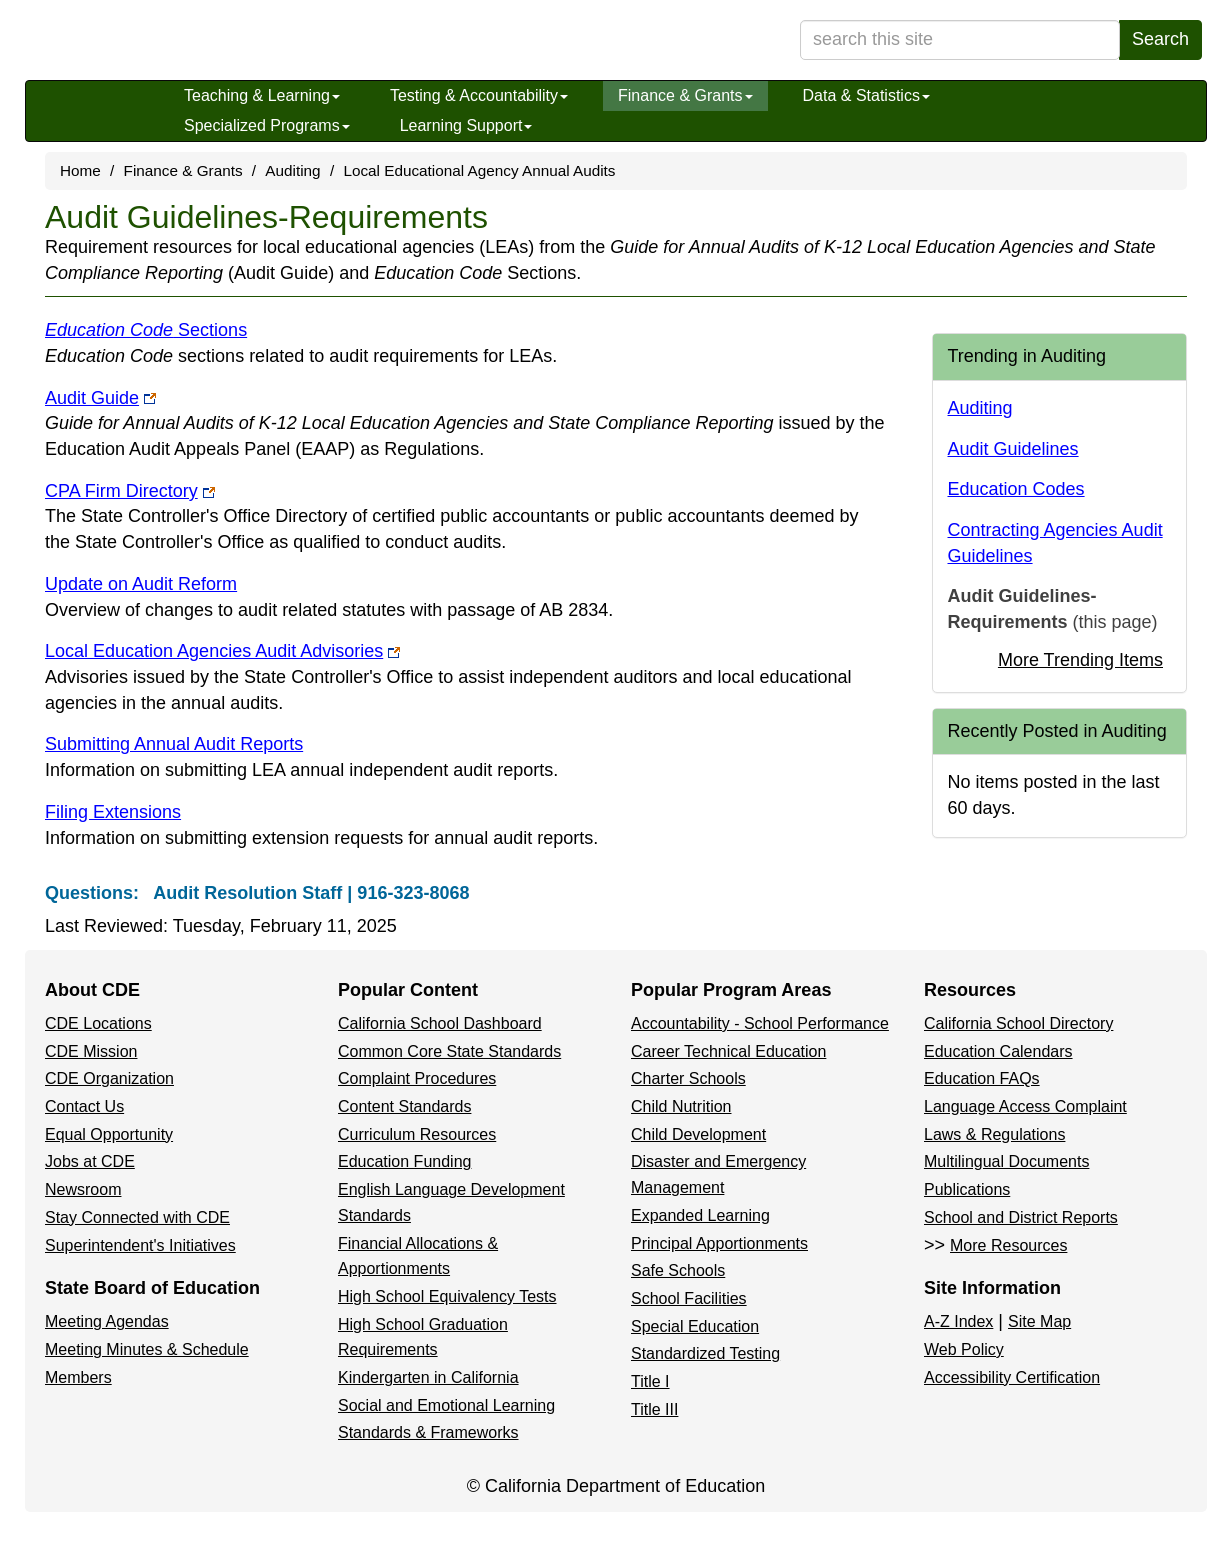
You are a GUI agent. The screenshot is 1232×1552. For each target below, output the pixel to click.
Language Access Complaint (1025, 1106)
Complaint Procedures (417, 1078)
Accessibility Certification (1012, 1377)
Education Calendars (998, 1051)
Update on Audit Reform (141, 584)
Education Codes (1016, 489)
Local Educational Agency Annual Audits (479, 170)
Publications (967, 1189)
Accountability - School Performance (760, 1023)
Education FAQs (982, 1078)
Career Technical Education (728, 1051)
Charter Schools (688, 1078)
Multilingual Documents (1006, 1161)
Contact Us (84, 1106)
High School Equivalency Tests (447, 1296)
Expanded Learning (700, 1215)
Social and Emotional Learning (446, 1405)
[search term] (960, 40)
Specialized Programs (267, 125)
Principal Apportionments (719, 1243)
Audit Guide (100, 398)
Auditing (292, 170)
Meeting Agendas (107, 1321)
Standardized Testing (705, 1353)
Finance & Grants (685, 95)
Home (80, 170)
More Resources (1008, 1245)
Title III (654, 1409)
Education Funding (404, 1161)
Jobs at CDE (90, 1161)
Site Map (1039, 1321)
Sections (146, 330)
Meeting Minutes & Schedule (147, 1349)
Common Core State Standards (449, 1051)
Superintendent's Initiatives (140, 1245)
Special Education (695, 1326)
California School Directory (1018, 1023)
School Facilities (689, 1298)
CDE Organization (109, 1078)
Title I (650, 1381)
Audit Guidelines (1013, 449)
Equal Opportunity (109, 1134)
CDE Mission (91, 1051)
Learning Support (466, 125)
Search (1160, 39)
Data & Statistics (866, 95)
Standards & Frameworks (428, 1432)
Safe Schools (678, 1270)
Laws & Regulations (994, 1134)
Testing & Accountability (479, 95)
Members (78, 1377)
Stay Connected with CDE (137, 1217)
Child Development (698, 1134)
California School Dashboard (440, 1023)
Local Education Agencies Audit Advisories (222, 651)
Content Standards (404, 1106)
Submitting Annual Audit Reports (174, 744)
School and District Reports (1021, 1217)
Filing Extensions (113, 812)
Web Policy (964, 1349)
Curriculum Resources (417, 1134)
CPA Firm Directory (130, 491)
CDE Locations (98, 1023)
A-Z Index (958, 1321)
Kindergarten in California (428, 1377)
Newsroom (83, 1189)
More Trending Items (1080, 660)
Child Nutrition (681, 1106)
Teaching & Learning (262, 95)
